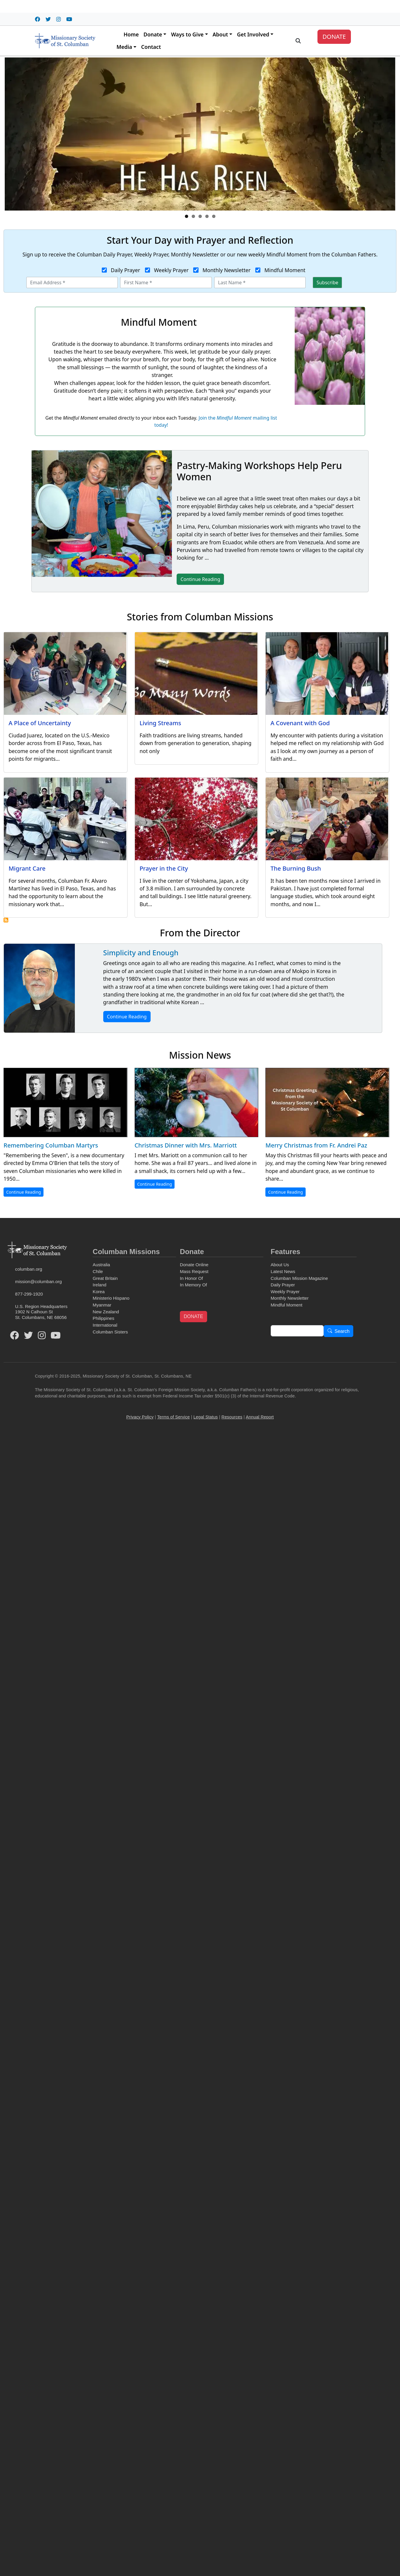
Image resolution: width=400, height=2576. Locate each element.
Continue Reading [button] (200, 579)
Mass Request (194, 1271)
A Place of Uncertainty (40, 723)
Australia (101, 1264)
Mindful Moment (284, 270)
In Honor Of (191, 1278)
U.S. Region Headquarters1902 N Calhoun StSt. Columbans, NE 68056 (41, 1312)
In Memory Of (193, 1284)
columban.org (28, 1269)
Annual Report (260, 1417)
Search (342, 1331)
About (220, 34)
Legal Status (205, 1417)
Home (131, 34)
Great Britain (105, 1278)
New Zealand (106, 1311)
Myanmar (102, 1304)
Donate (152, 34)
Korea (98, 1291)
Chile (98, 1271)
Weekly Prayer (171, 270)
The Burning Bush (295, 868)
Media (124, 46)
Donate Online (194, 1264)
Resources (232, 1417)
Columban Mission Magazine (299, 1278)
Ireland (99, 1284)
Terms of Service (173, 1417)
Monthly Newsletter (226, 270)
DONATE (334, 37)
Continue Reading (127, 1016)
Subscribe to (6, 920)
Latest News (283, 1271)
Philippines (103, 1318)
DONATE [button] (193, 1316)
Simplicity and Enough (141, 952)
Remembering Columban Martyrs (51, 1145)
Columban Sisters (110, 1331)
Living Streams (160, 723)
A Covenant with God (300, 723)
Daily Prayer (125, 270)
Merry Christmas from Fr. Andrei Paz (316, 1145)
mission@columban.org (38, 1281)
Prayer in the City (164, 868)
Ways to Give (187, 34)
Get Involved (253, 34)
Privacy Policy (140, 1417)
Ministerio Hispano (111, 1298)
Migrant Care (27, 868)
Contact (151, 46)
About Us (280, 1264)
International (105, 1325)
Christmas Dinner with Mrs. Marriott (186, 1145)
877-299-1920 (29, 1293)
